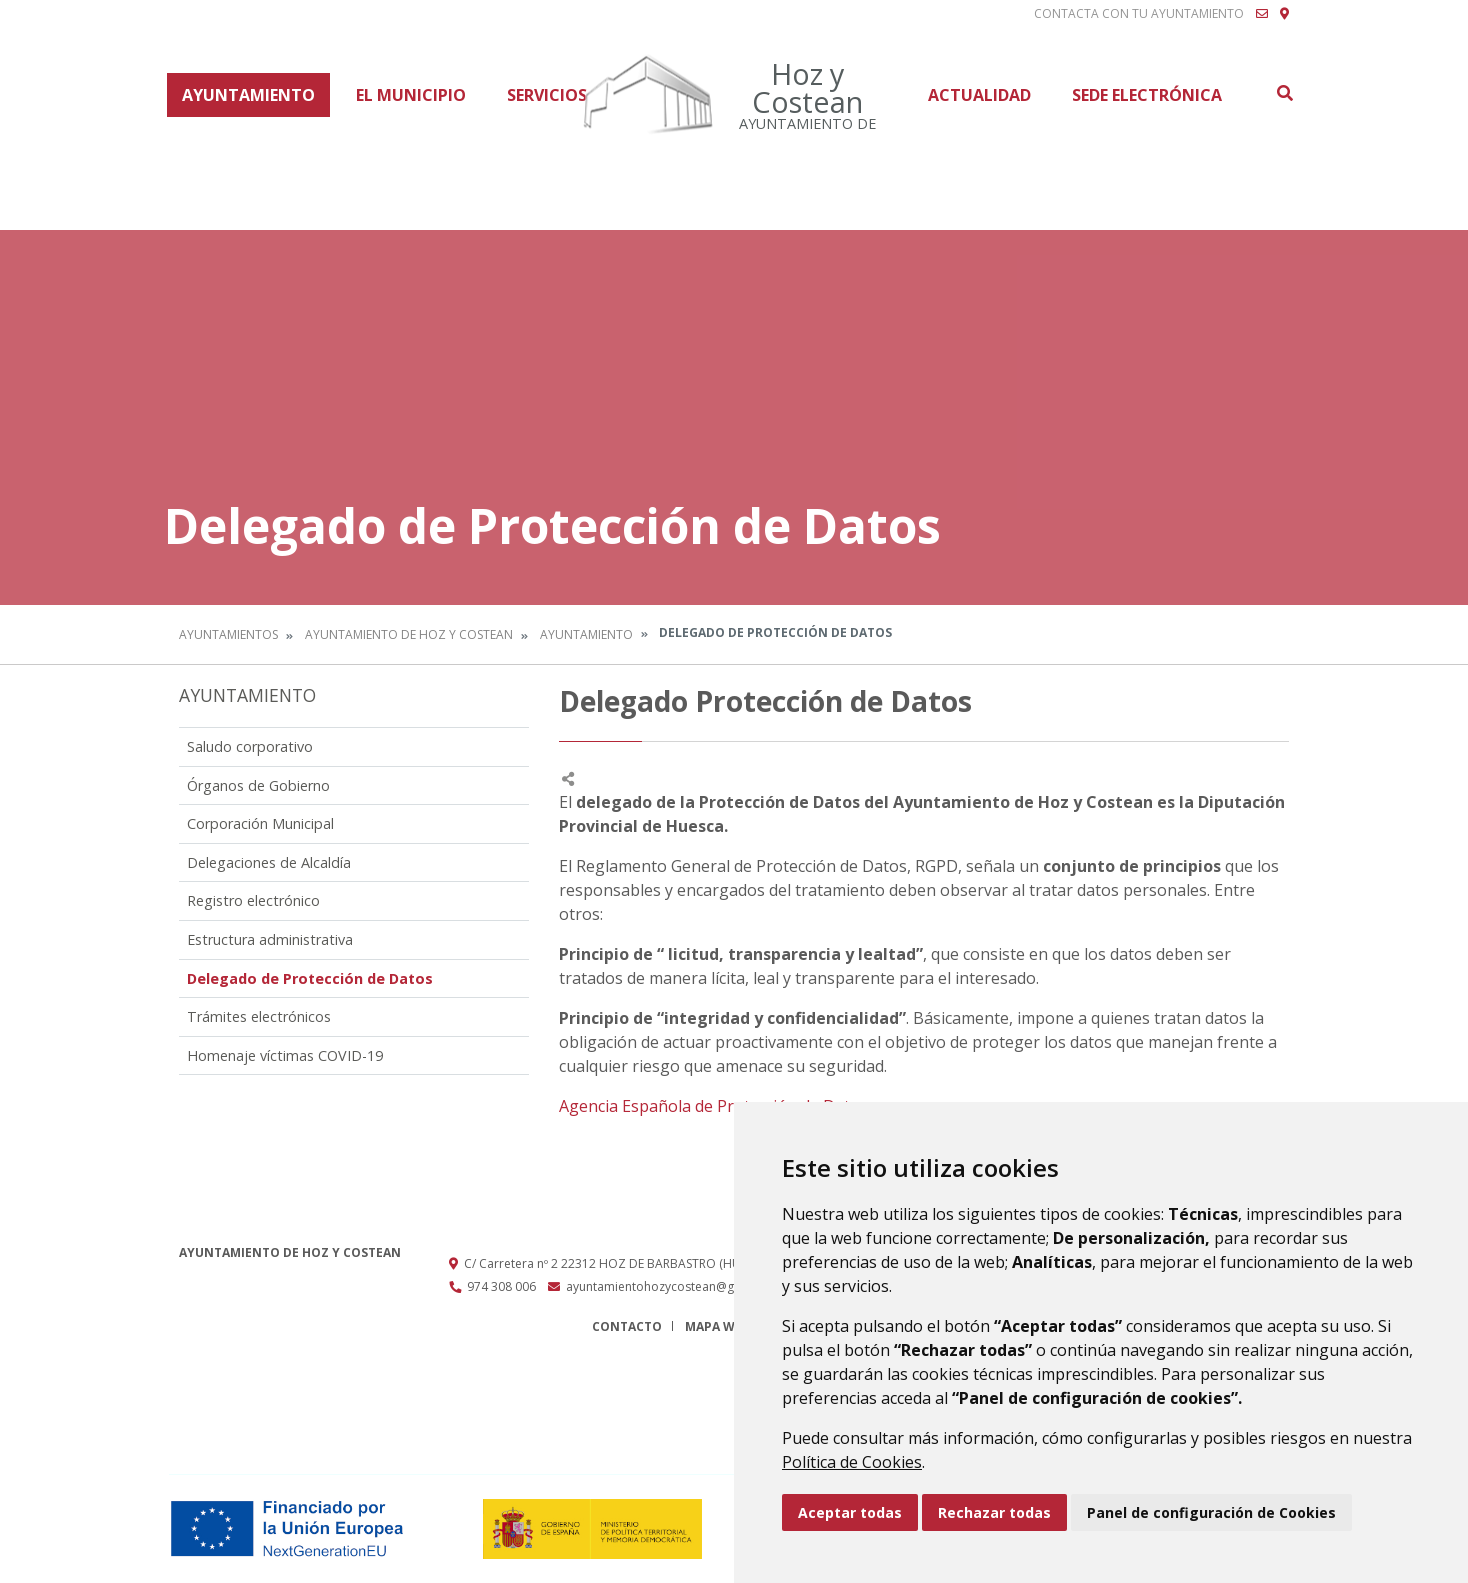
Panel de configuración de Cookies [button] (1211, 1512)
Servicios (547, 95)
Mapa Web (717, 1326)
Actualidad (979, 95)
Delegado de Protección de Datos (310, 978)
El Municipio (411, 95)
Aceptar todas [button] (850, 1512)
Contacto (627, 1326)
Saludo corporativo (250, 746)
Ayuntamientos (228, 634)
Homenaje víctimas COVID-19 (285, 1055)
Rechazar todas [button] (994, 1512)
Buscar (1284, 93)
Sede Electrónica (1147, 95)
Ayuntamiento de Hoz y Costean (409, 634)
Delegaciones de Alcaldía (269, 862)
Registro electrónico (253, 900)
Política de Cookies (852, 1462)
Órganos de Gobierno (258, 785)
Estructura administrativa (270, 939)
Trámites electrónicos (259, 1016)
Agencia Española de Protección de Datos (713, 1106)
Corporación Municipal (260, 823)
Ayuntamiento (248, 95)
